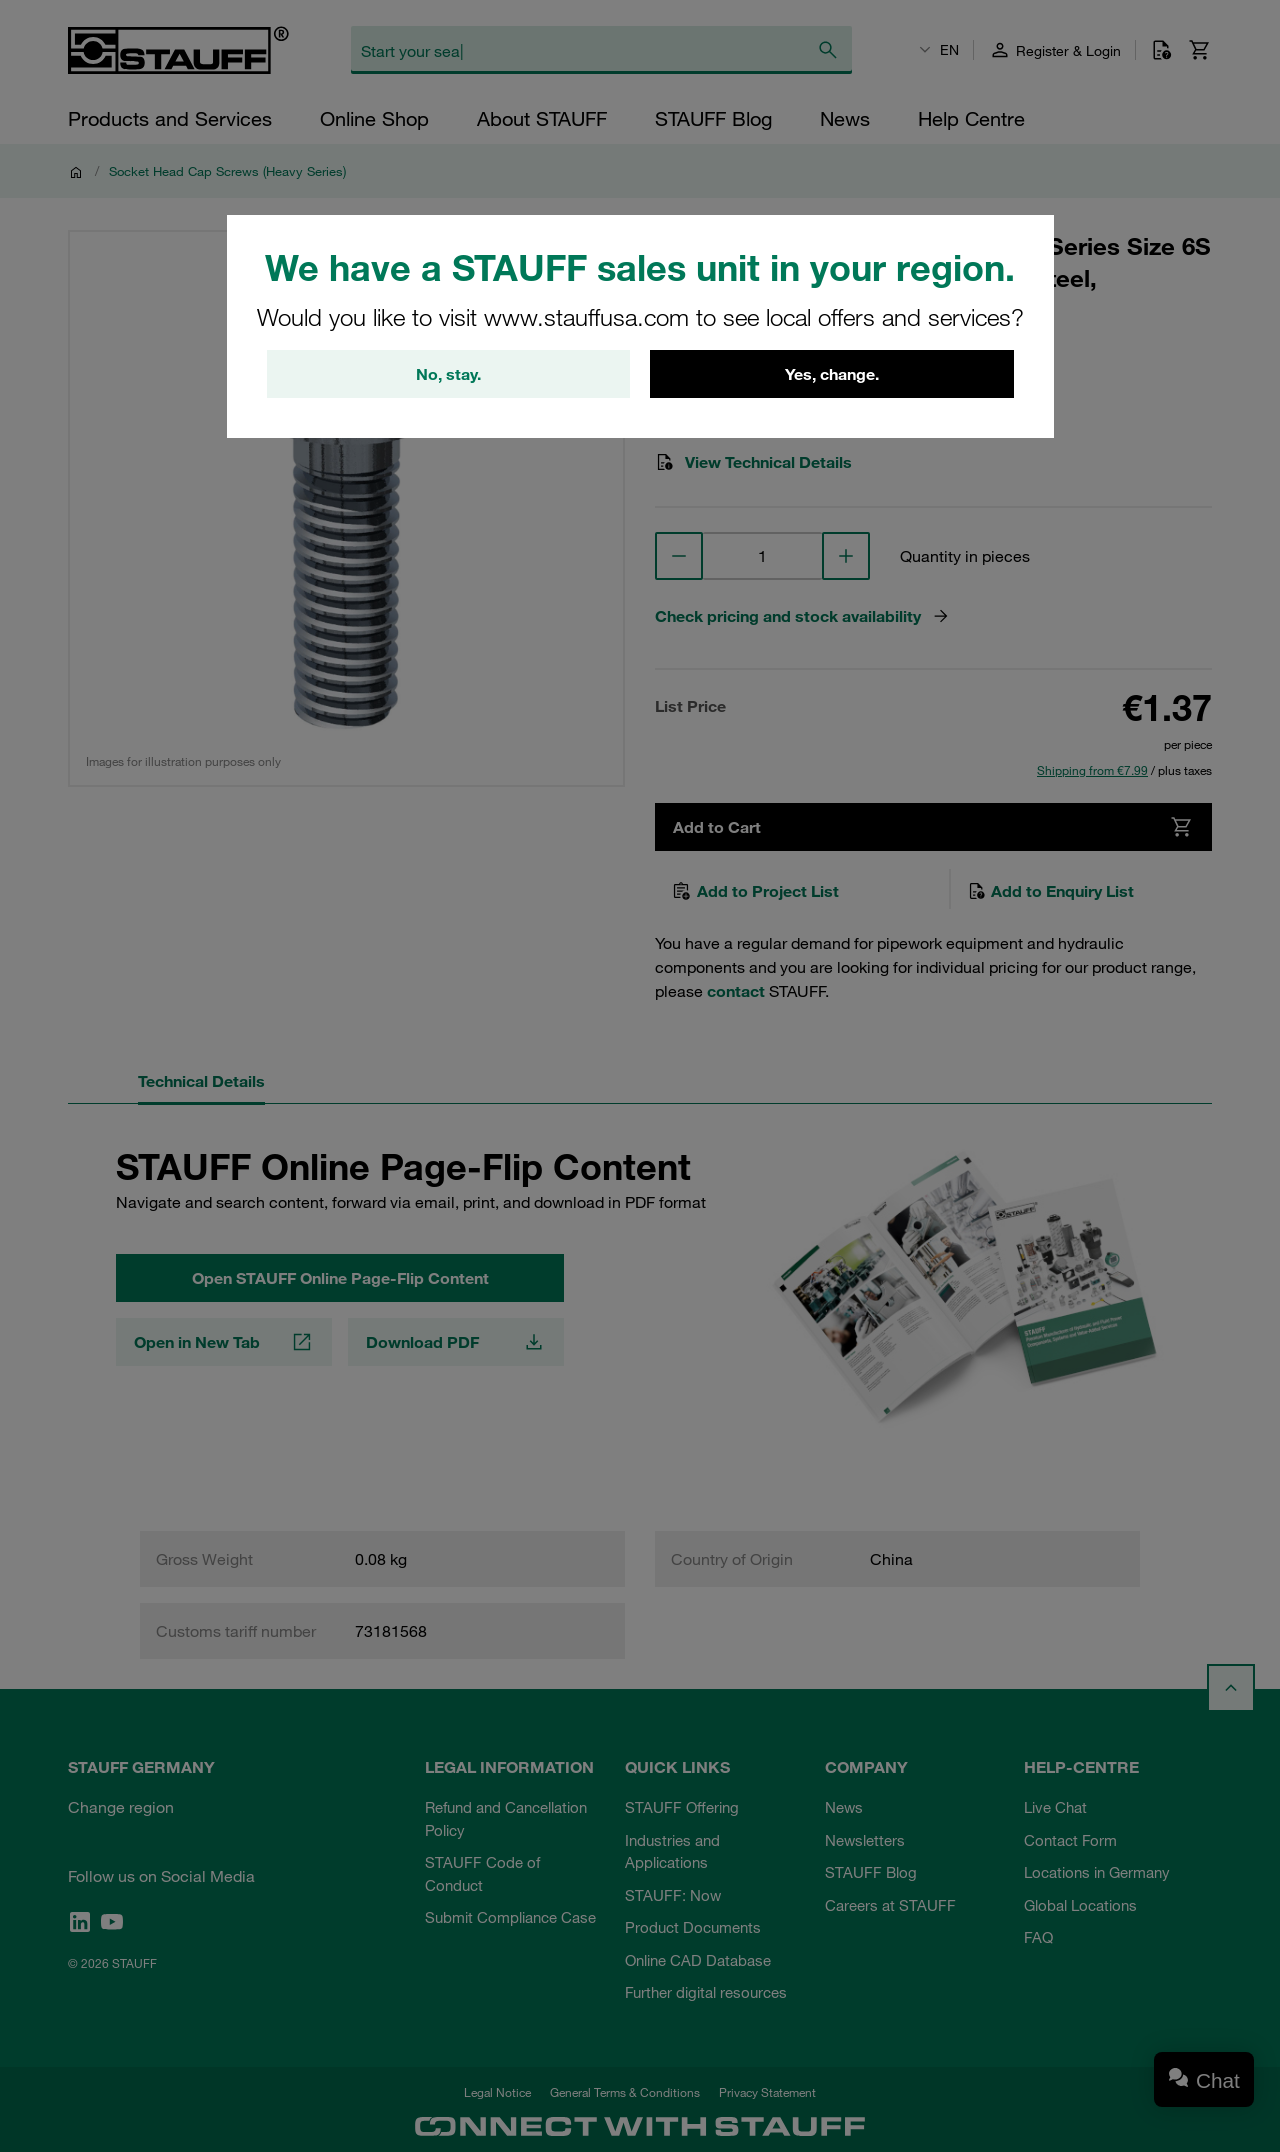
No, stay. (448, 374)
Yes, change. (832, 374)
